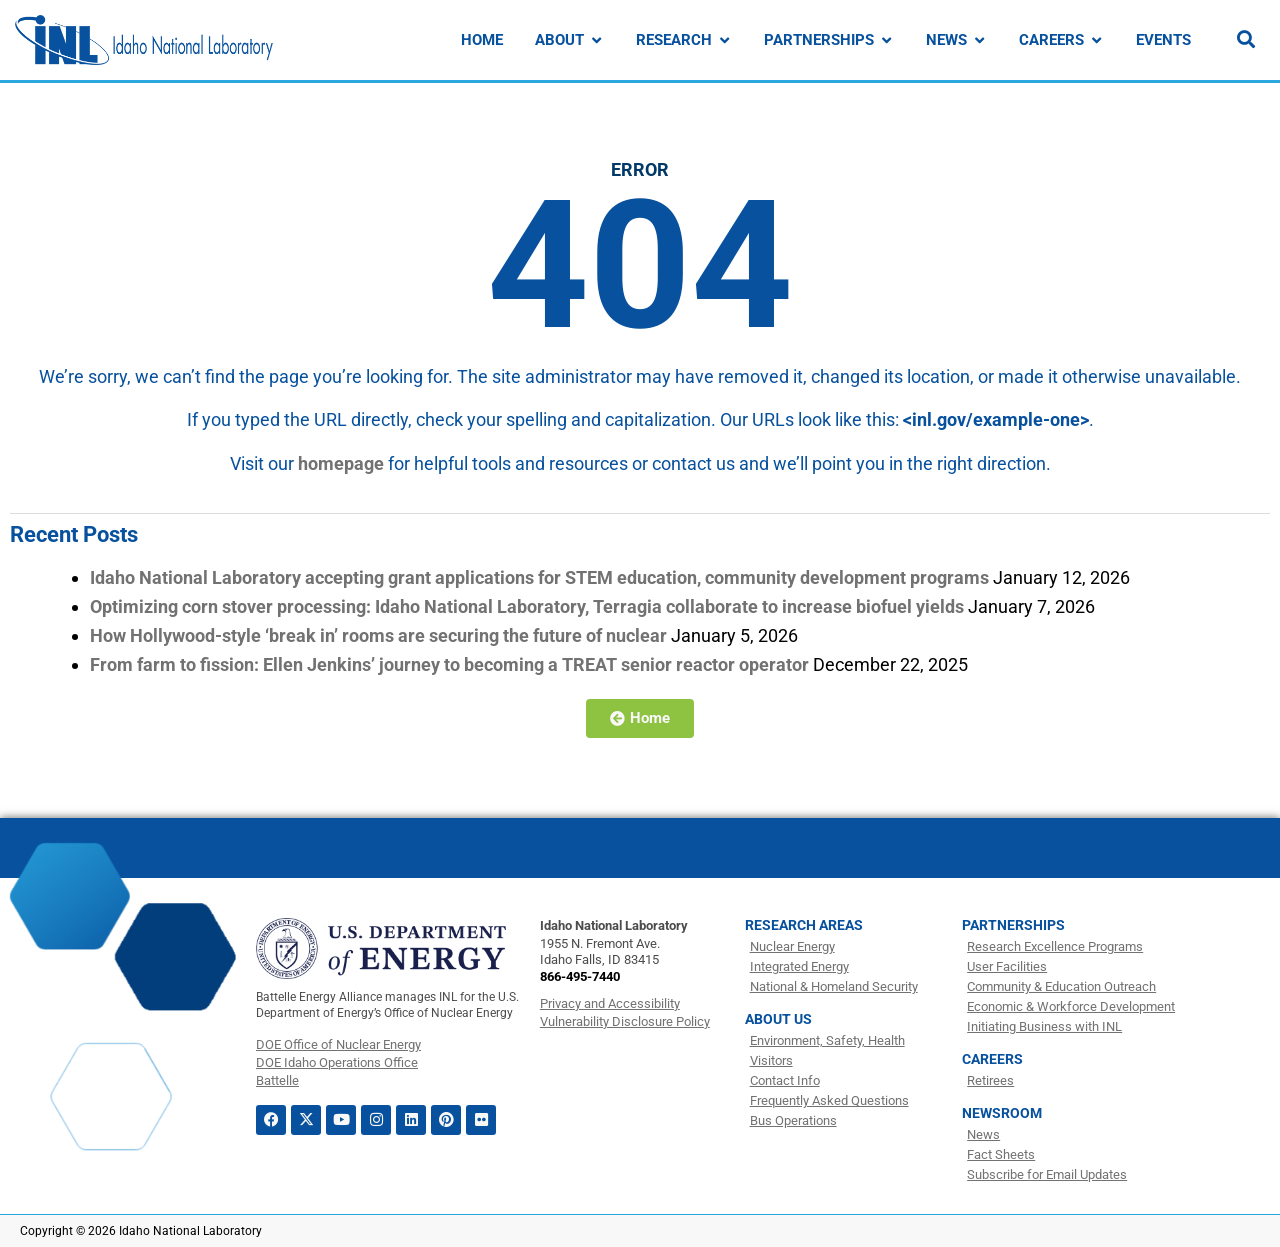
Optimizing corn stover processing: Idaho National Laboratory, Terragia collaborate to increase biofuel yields (527, 606)
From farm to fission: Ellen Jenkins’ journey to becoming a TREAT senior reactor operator (449, 664)
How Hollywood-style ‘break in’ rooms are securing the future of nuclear (378, 635)
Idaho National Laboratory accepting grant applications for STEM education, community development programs (539, 577)
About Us (778, 1019)
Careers (992, 1059)
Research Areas (804, 925)
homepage (341, 463)
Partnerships (1013, 925)
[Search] (1246, 39)
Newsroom (1002, 1113)
